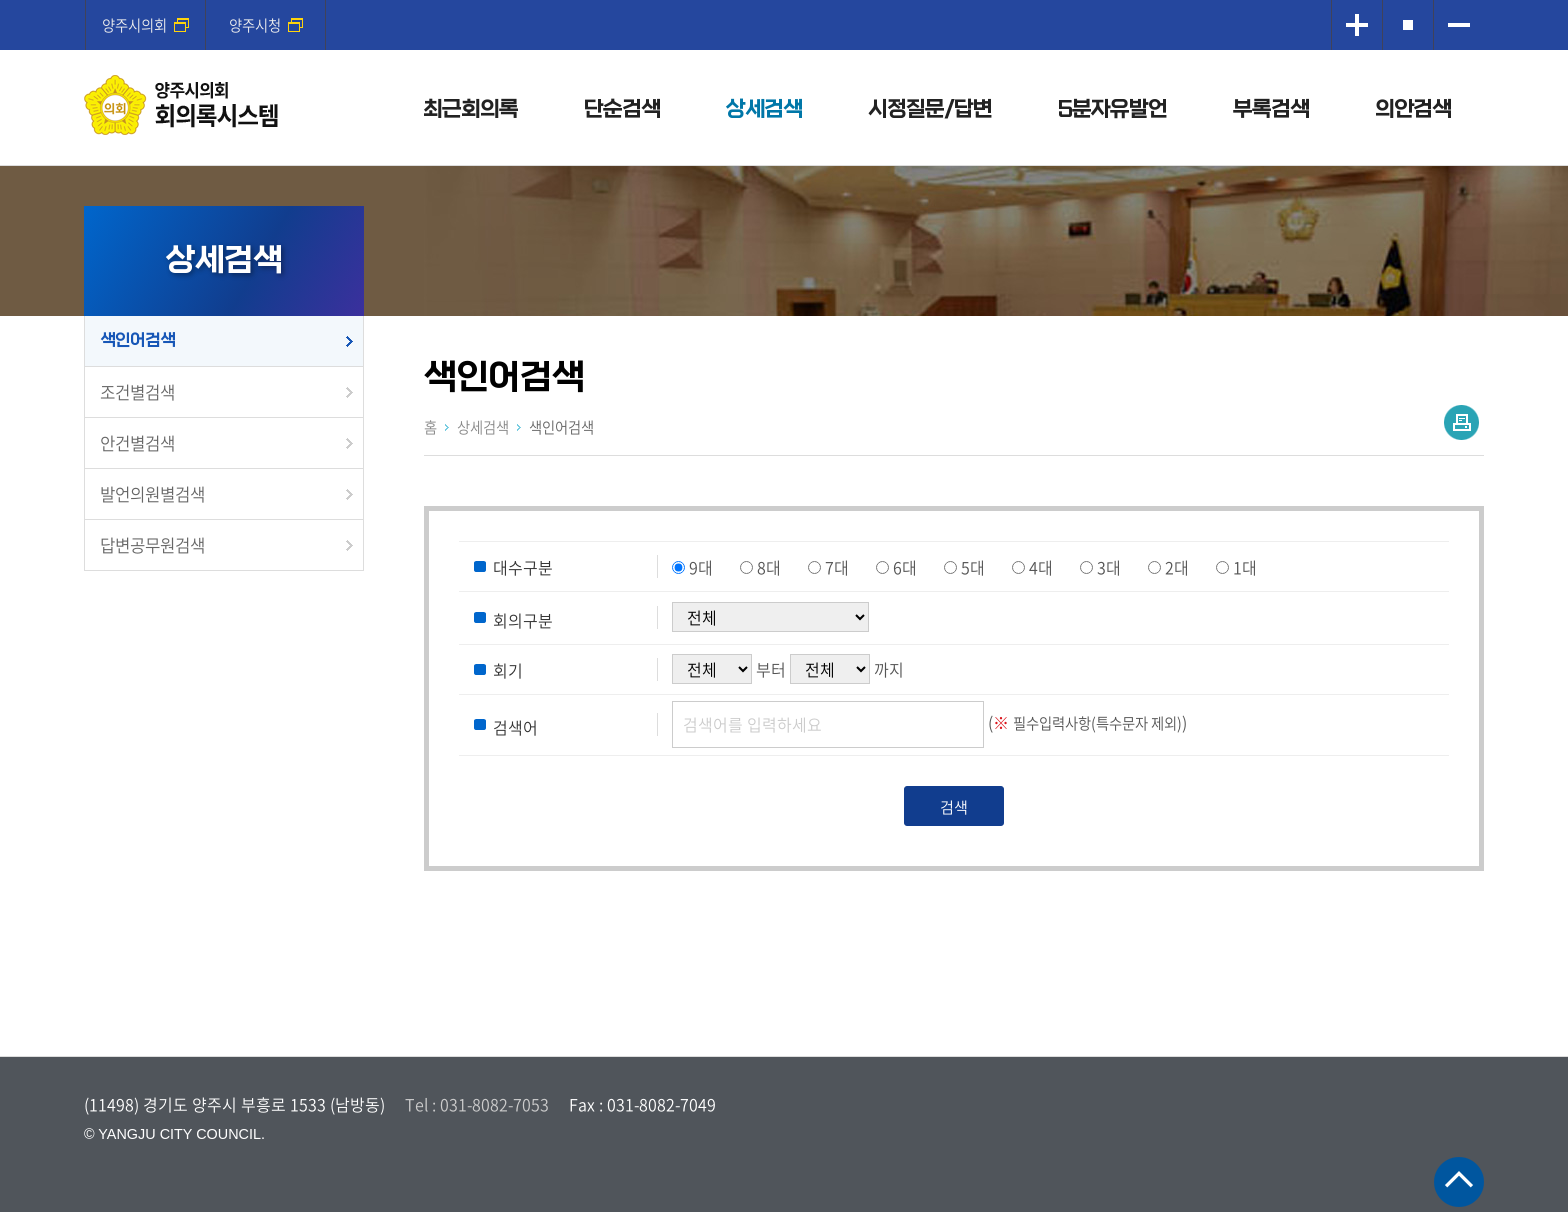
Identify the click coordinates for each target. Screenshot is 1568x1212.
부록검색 (1271, 109)
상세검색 (764, 109)
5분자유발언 (1112, 109)
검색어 (515, 726)
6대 (905, 567)
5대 (973, 567)
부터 (771, 669)
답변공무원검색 (152, 545)
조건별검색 (137, 392)
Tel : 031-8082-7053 (477, 1104)
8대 (769, 567)
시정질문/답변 (930, 109)
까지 (889, 669)
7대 (837, 567)
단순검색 (622, 109)
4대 (1041, 567)
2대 (1177, 567)
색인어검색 (137, 340)
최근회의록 (470, 109)
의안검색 (1413, 109)
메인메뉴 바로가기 (784, 1)
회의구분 (523, 620)
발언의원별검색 (152, 494)
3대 (1109, 567)
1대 (1245, 567)
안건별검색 (137, 443)
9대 (701, 567)
